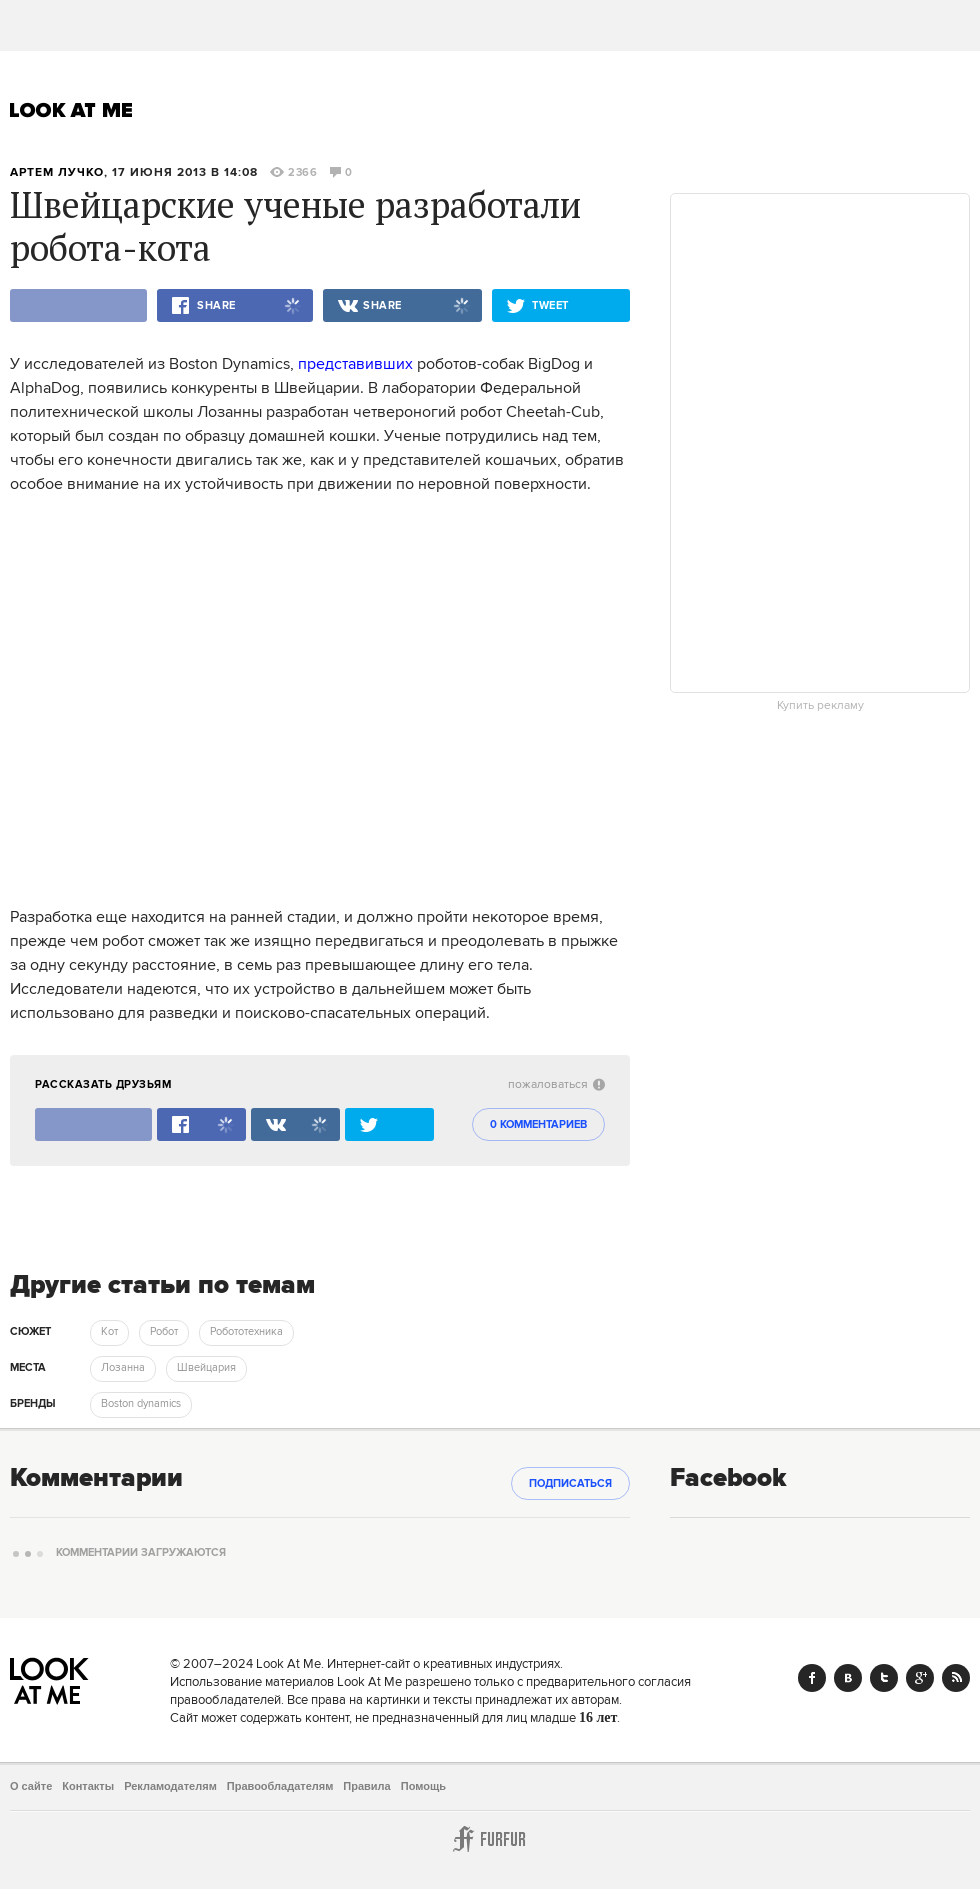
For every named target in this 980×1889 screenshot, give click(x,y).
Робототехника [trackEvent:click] (246, 1332)
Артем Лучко (57, 172)
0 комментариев (538, 1125)
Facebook (812, 1678)
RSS (956, 1678)
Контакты (88, 1786)
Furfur (490, 1839)
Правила (366, 1786)
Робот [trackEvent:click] (164, 1332)
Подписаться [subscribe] (570, 1484)
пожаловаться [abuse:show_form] (556, 1084)
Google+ (920, 1678)
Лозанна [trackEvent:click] (123, 1368)
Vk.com (848, 1678)
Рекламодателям (170, 1786)
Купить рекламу (820, 706)
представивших (355, 364)
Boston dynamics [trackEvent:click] (141, 1404)
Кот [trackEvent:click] (109, 1332)
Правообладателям (280, 1786)
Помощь (423, 1786)
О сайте (31, 1786)
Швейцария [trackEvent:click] (206, 1368)
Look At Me (71, 110)
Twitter (884, 1678)
